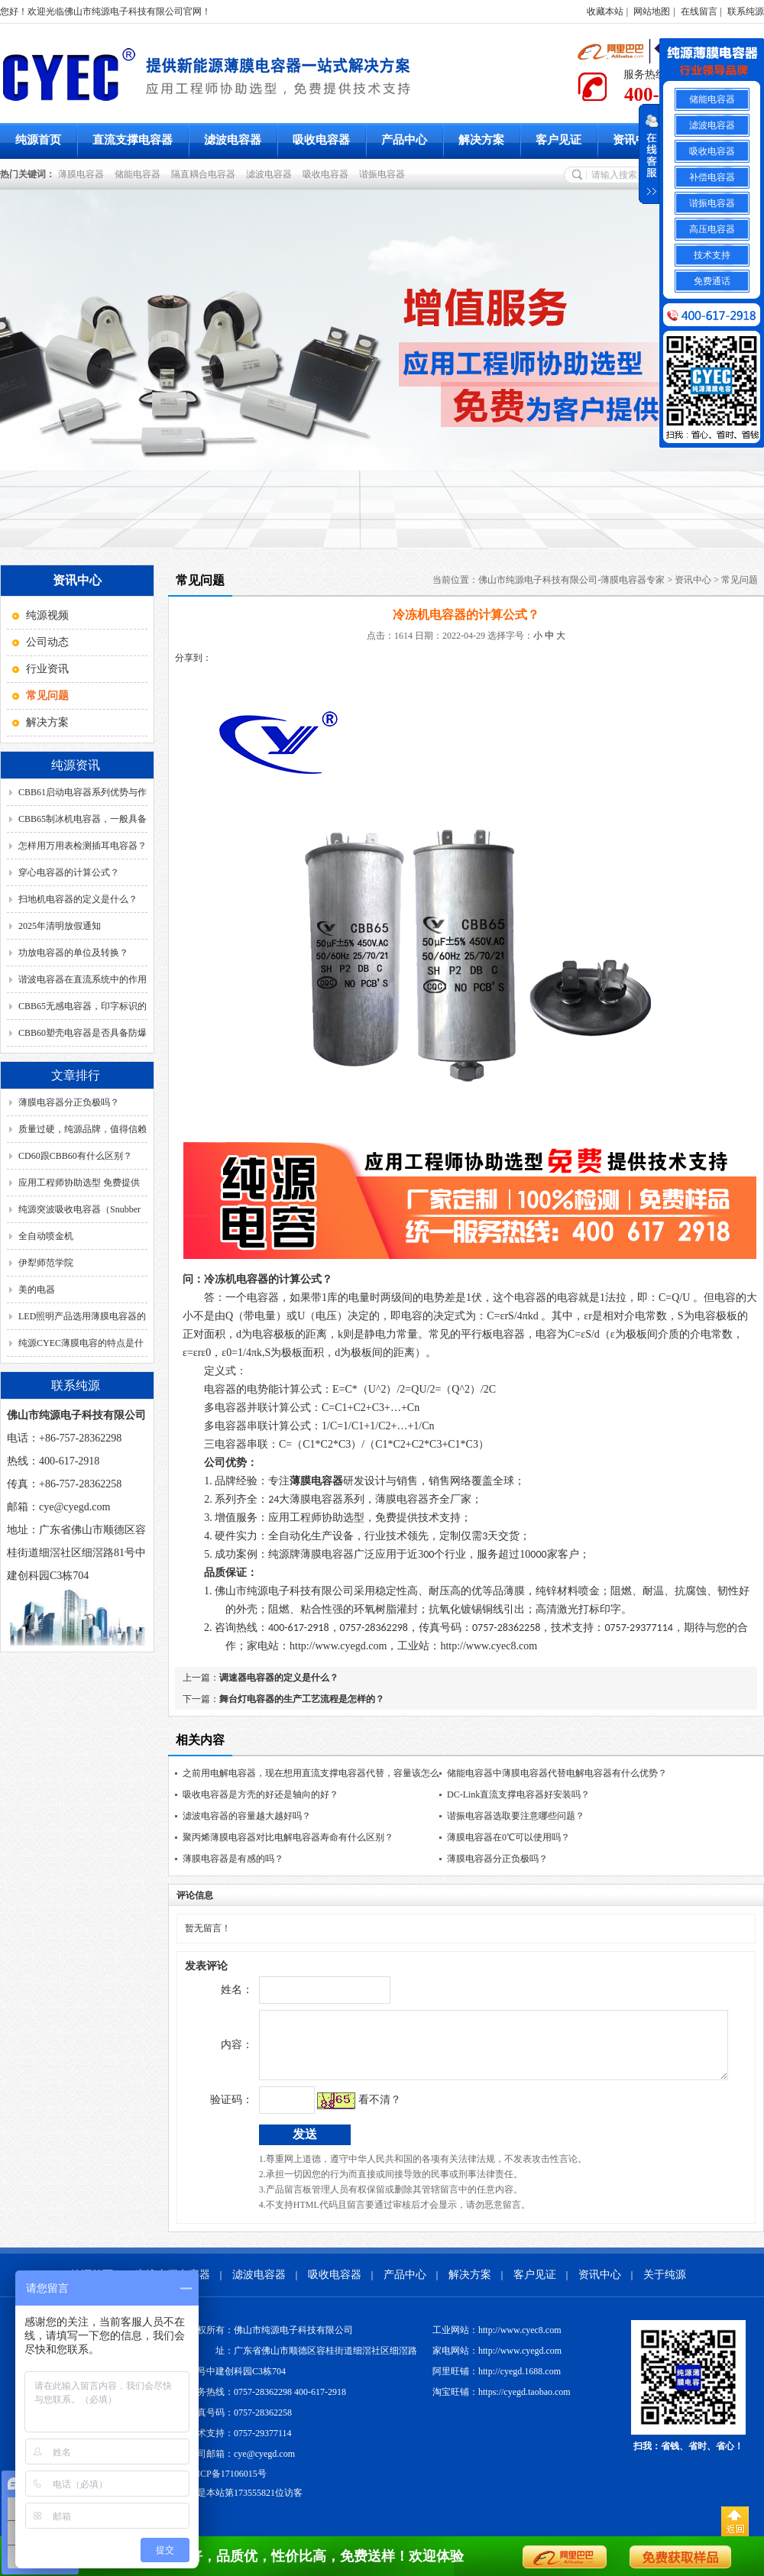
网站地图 (651, 11)
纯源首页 (38, 140)
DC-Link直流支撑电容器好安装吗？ (518, 1794)
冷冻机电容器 (236, 1279)
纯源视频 (47, 615)
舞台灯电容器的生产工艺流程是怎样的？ (301, 1699)
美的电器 (36, 1289)
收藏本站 (605, 11)
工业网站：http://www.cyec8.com (497, 2341)
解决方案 (481, 140)
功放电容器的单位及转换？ (73, 952)
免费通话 (712, 281)
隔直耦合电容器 (205, 174)
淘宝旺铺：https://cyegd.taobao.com (501, 2403)
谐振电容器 (384, 174)
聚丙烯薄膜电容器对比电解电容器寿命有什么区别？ (288, 1837)
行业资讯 (47, 669)
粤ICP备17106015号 (227, 2485)
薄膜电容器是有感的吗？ (233, 1858)
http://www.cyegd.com (338, 1646)
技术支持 (712, 255)
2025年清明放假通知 (59, 926)
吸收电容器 (321, 140)
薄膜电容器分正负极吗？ (68, 1102)
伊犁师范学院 (45, 1262)
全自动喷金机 (45, 1236)
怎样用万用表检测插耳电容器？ (82, 845)
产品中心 (404, 140)
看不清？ (347, 2111)
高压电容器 (712, 229)
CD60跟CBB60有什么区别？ (75, 1155)
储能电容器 (140, 174)
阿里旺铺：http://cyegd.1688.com (496, 2382)
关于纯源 (664, 2286)
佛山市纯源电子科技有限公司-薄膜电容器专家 (571, 579)
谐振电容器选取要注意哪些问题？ (515, 1816)
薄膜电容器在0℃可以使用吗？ (508, 1837)
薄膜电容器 (83, 174)
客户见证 (558, 140)
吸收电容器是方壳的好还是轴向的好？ (260, 1794)
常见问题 (739, 579)
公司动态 (47, 642)
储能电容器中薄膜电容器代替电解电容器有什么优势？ (557, 1773)
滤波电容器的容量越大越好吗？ (247, 1816)
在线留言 (699, 11)
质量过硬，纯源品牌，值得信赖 (82, 1129)
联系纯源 (745, 11)
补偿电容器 (712, 177)
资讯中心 (636, 140)
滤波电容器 (232, 140)
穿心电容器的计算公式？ (68, 872)
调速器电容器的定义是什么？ (278, 1677)
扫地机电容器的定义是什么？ (78, 899)
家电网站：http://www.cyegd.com (497, 2362)
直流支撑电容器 (132, 140)
